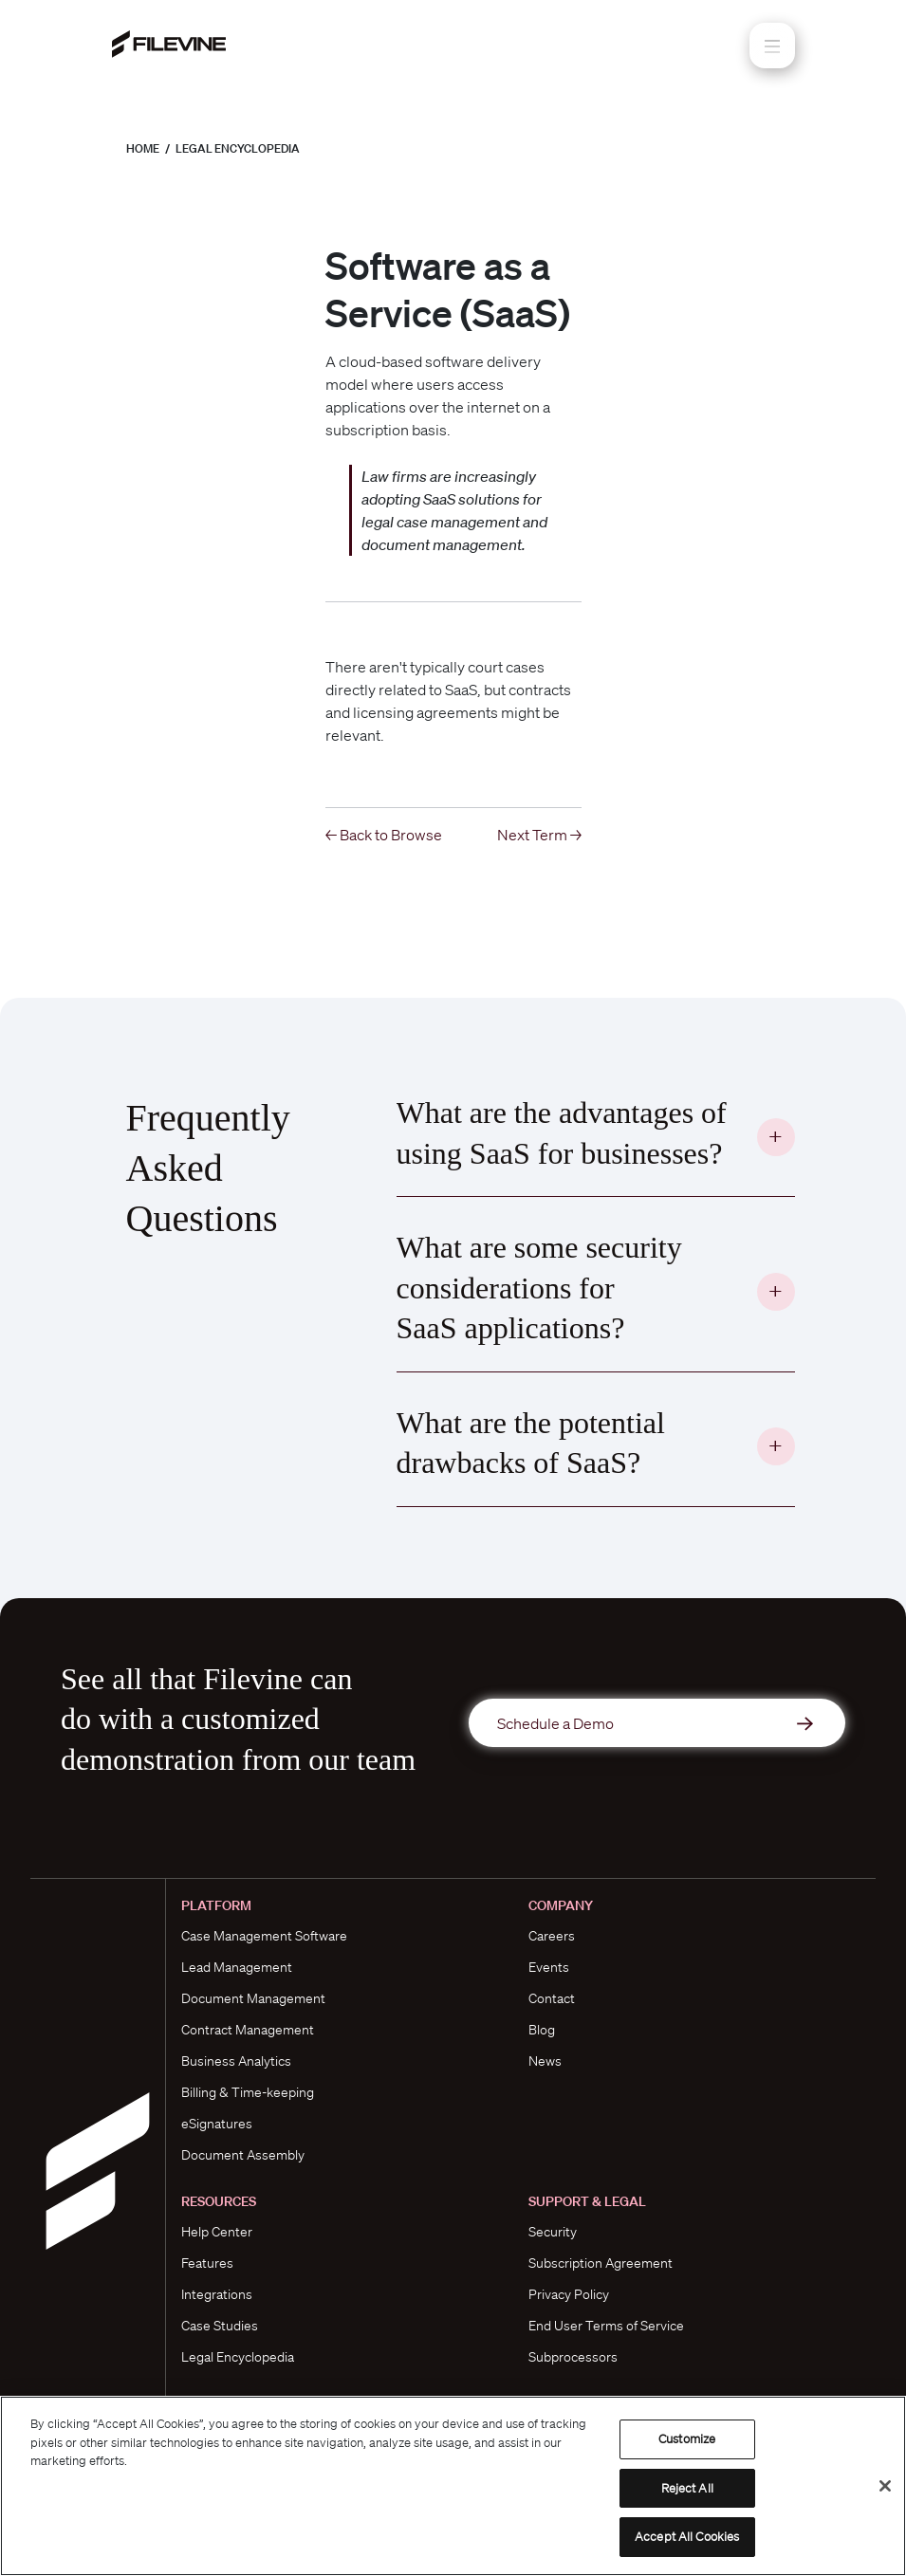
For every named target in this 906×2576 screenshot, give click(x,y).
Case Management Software (264, 1935)
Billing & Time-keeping (247, 2092)
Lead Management (236, 1967)
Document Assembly (243, 2154)
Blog (541, 2029)
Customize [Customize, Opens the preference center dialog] (686, 2439)
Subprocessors (573, 2356)
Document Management (253, 1998)
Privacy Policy (568, 2294)
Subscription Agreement (600, 2263)
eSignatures (216, 2123)
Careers (551, 1935)
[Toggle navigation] (772, 45)
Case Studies (219, 2325)
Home (142, 148)
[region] (453, 2486)
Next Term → (539, 834)
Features (207, 2263)
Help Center (216, 2231)
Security (552, 2231)
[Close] (885, 2486)
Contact (551, 1998)
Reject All (687, 2488)
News (545, 2061)
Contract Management (247, 2029)
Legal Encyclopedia (238, 148)
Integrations (216, 2294)
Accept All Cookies (687, 2537)
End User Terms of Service (606, 2325)
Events (548, 1967)
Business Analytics (236, 2061)
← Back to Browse (383, 834)
